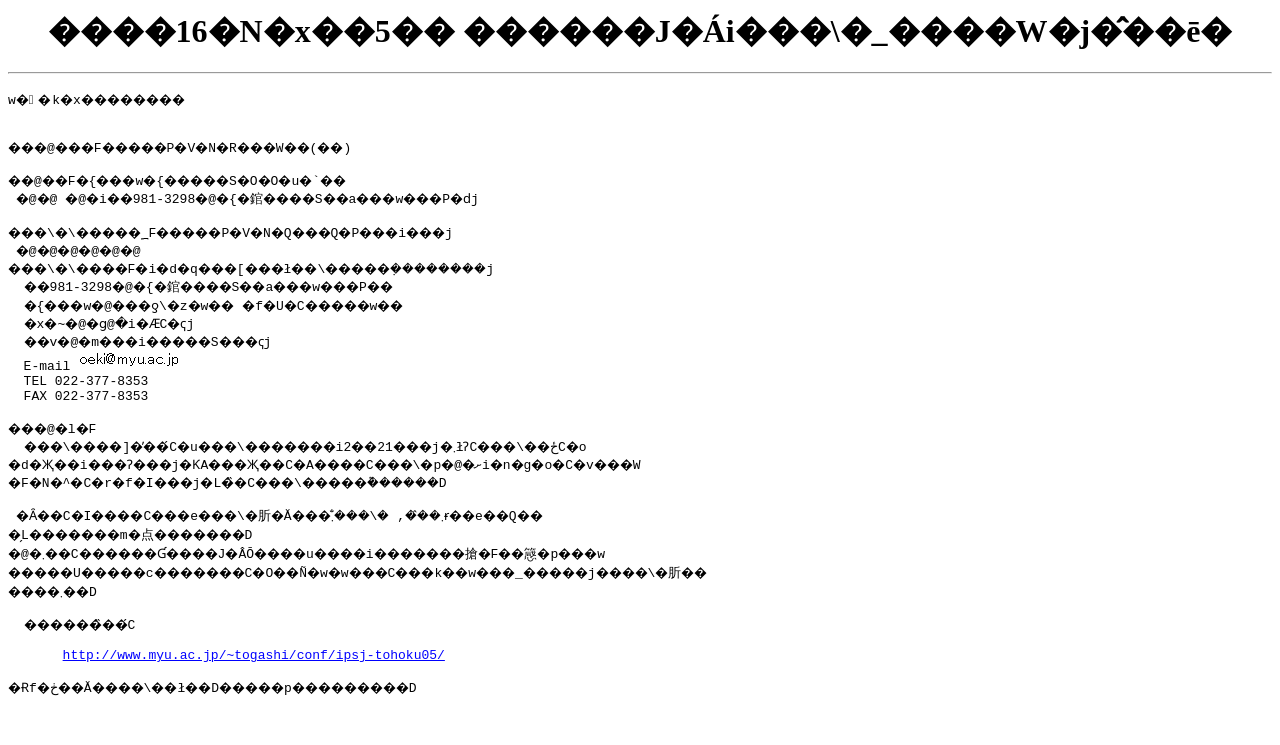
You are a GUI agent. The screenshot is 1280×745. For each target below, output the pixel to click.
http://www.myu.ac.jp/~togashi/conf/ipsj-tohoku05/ (254, 687)
